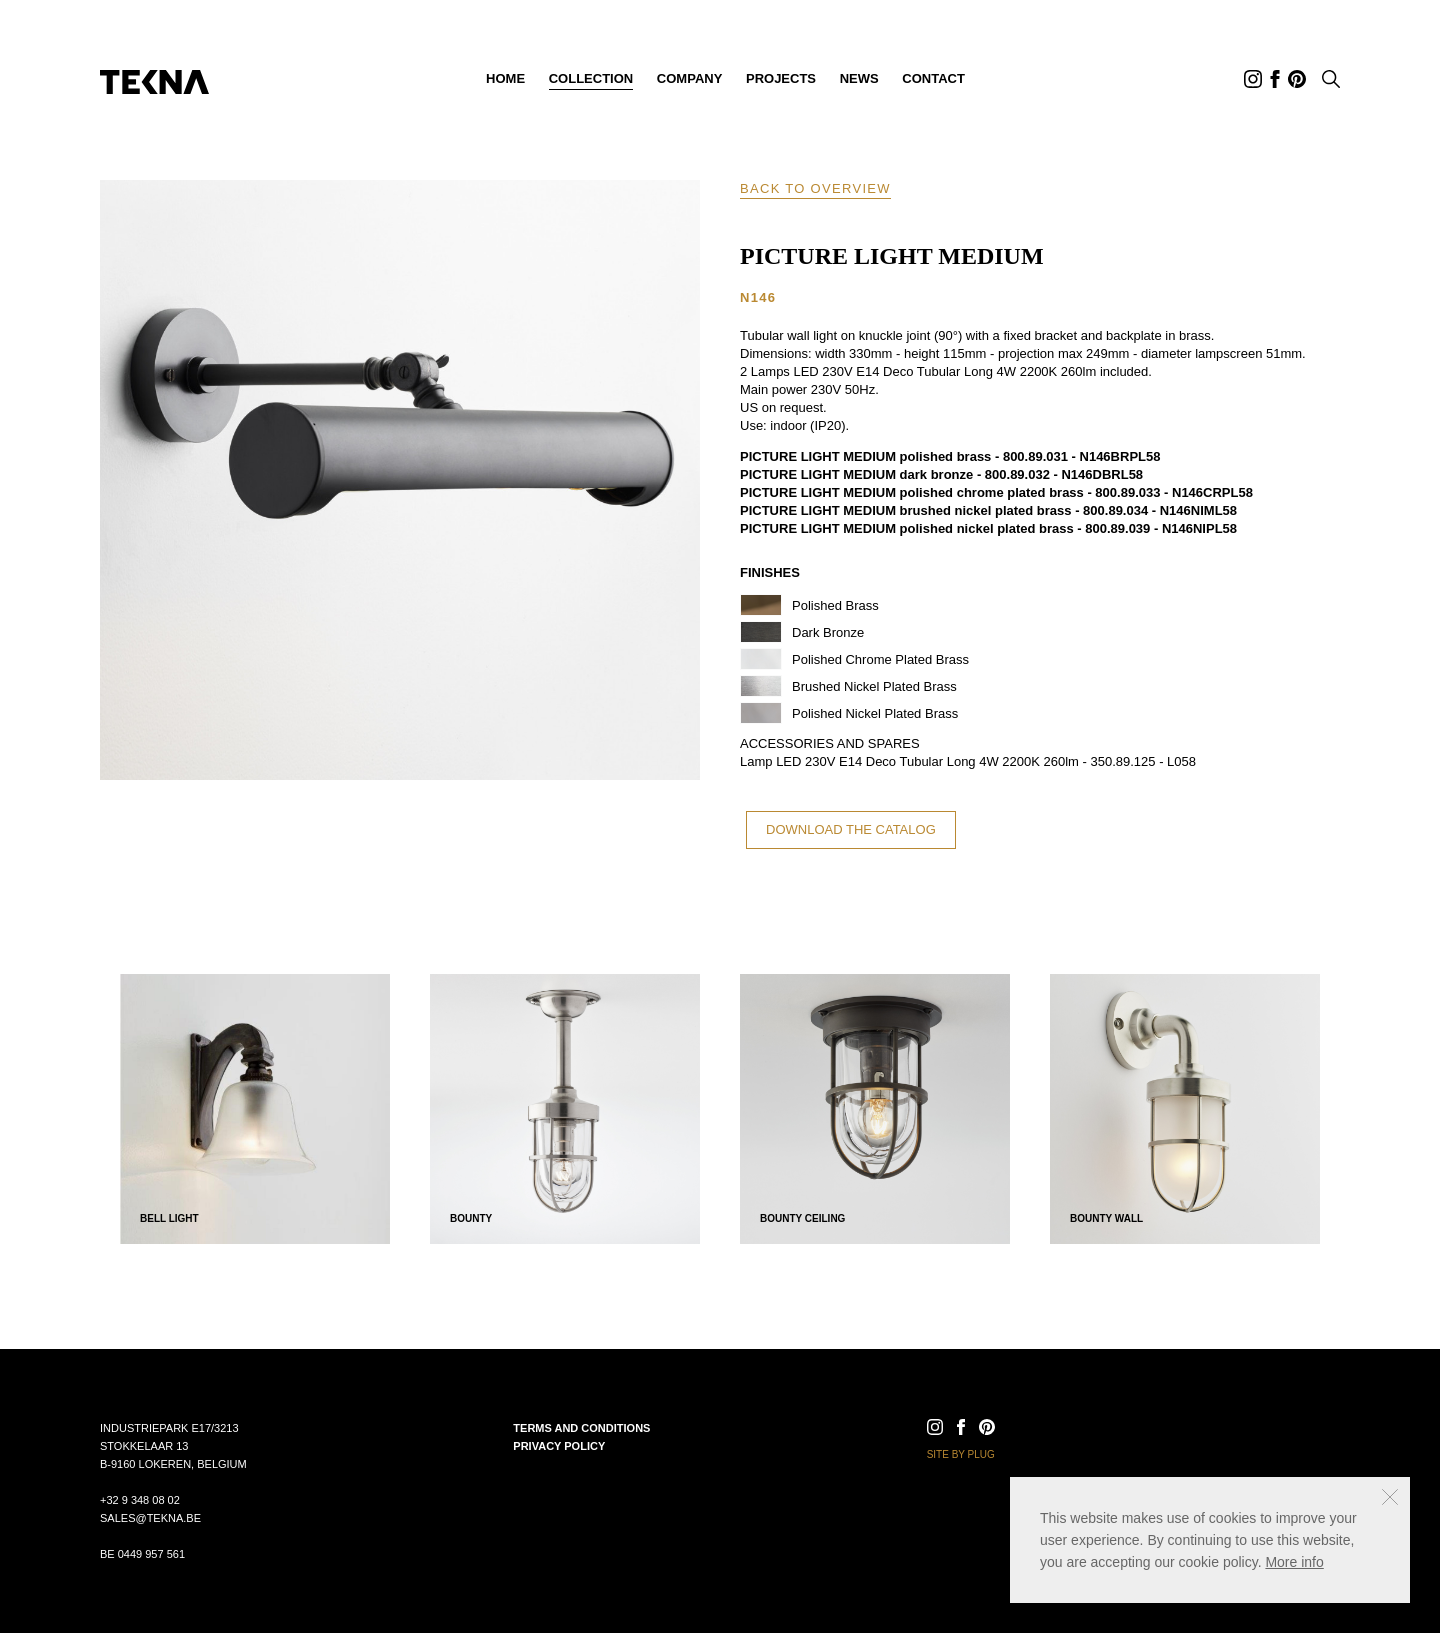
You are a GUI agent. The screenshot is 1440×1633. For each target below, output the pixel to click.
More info (1294, 1562)
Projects (781, 78)
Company (689, 78)
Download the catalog (851, 829)
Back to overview (815, 188)
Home (505, 78)
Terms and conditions (581, 1428)
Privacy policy (559, 1446)
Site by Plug (961, 1454)
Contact (933, 78)
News (859, 78)
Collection (591, 78)
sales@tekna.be (150, 1518)
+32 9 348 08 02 (140, 1500)
